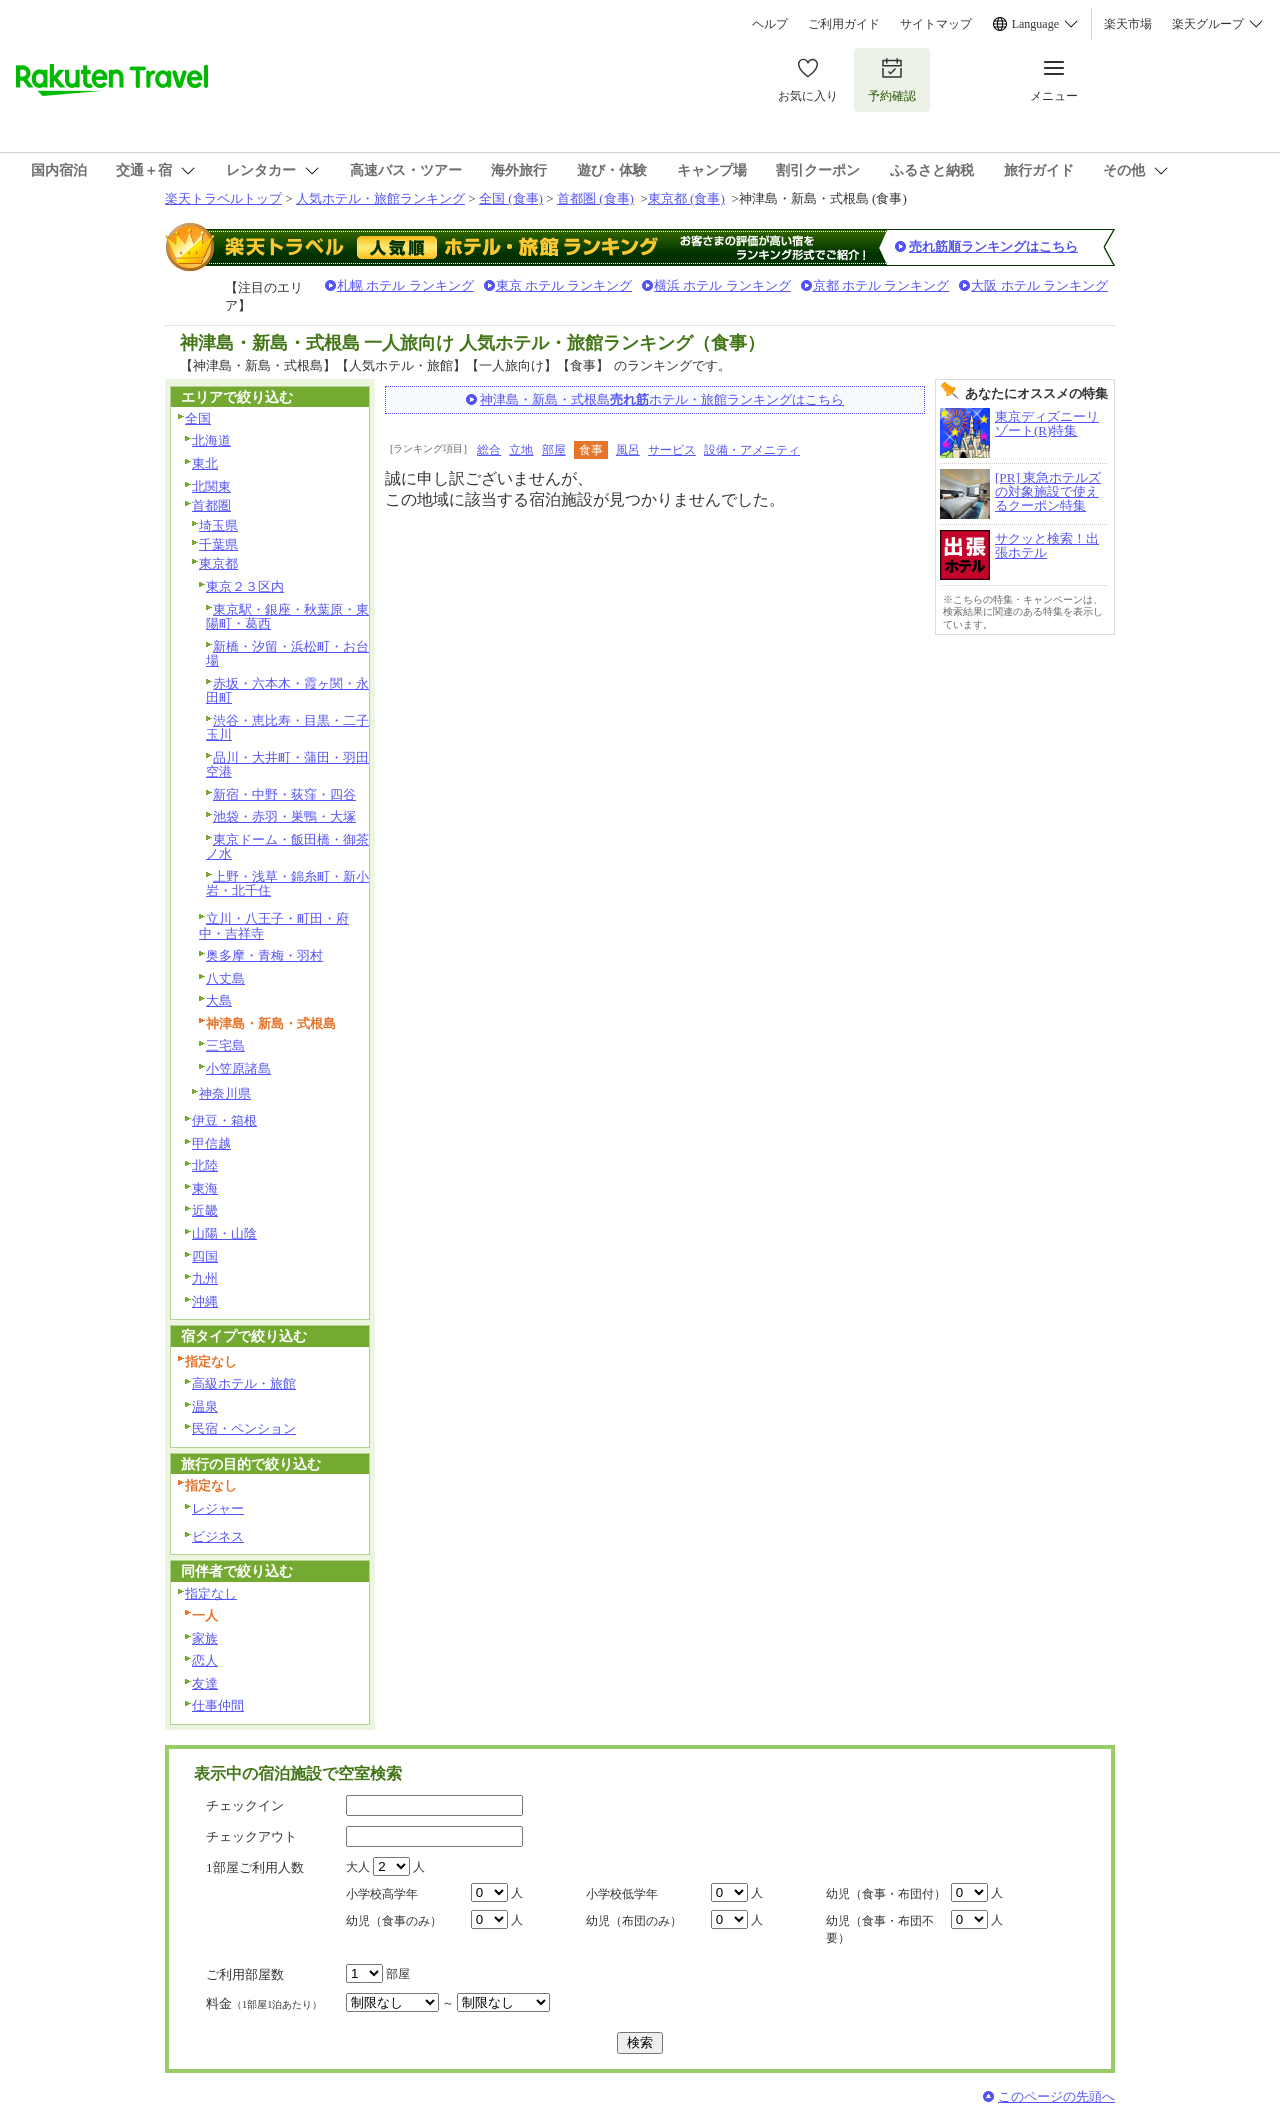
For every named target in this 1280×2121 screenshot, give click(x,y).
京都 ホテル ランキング (881, 285)
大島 (219, 1000)
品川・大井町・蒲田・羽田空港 (287, 765)
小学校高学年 (382, 1894)
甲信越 (211, 1143)
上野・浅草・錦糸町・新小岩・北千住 (287, 884)
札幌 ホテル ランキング (405, 285)
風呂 (628, 450)
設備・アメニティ (752, 450)
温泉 (205, 1406)
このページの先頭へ (1056, 2096)
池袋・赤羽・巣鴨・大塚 (284, 816)
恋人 (205, 1660)
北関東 (211, 486)
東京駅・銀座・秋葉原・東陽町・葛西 (287, 617)
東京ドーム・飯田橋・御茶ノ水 (287, 847)
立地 (521, 450)
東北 (205, 463)
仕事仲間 (218, 1705)
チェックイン (245, 1805)
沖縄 (205, 1301)
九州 (205, 1278)
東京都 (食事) (686, 198)
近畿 (205, 1210)
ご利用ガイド (844, 24)
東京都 (218, 563)
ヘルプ (770, 24)
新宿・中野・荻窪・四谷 (284, 794)
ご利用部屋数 (245, 1974)
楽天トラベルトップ (223, 198)
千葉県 (218, 544)
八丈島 (225, 978)
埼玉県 (218, 525)
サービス (672, 450)
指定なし (211, 1593)
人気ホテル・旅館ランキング (380, 198)
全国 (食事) (511, 198)
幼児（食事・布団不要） (880, 1929)
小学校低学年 (622, 1894)
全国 (198, 418)
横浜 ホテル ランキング (722, 285)
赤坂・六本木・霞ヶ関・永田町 (287, 691)
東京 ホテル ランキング (564, 285)
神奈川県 (225, 1093)
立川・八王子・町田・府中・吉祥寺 (274, 926)
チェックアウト (251, 1836)
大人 (358, 1867)
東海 (205, 1188)
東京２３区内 (245, 586)
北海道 (211, 440)
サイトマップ (936, 24)
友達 (205, 1683)
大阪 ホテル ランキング (1039, 285)
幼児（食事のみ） (394, 1921)
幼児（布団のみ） (634, 1921)
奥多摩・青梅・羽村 (264, 955)
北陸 (205, 1165)
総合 (489, 450)
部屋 (554, 450)
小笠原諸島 (238, 1068)
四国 (205, 1256)
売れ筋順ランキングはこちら (993, 246)
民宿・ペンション (244, 1428)
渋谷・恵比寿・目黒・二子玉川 (287, 728)
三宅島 (225, 1045)
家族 (205, 1638)
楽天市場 (1128, 24)
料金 (264, 2003)
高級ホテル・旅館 (244, 1383)
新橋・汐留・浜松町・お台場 (287, 654)
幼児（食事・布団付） (886, 1894)
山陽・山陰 (224, 1233)
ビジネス (218, 1536)
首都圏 (211, 505)
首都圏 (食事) (595, 198)
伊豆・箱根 (224, 1120)
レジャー (218, 1508)
